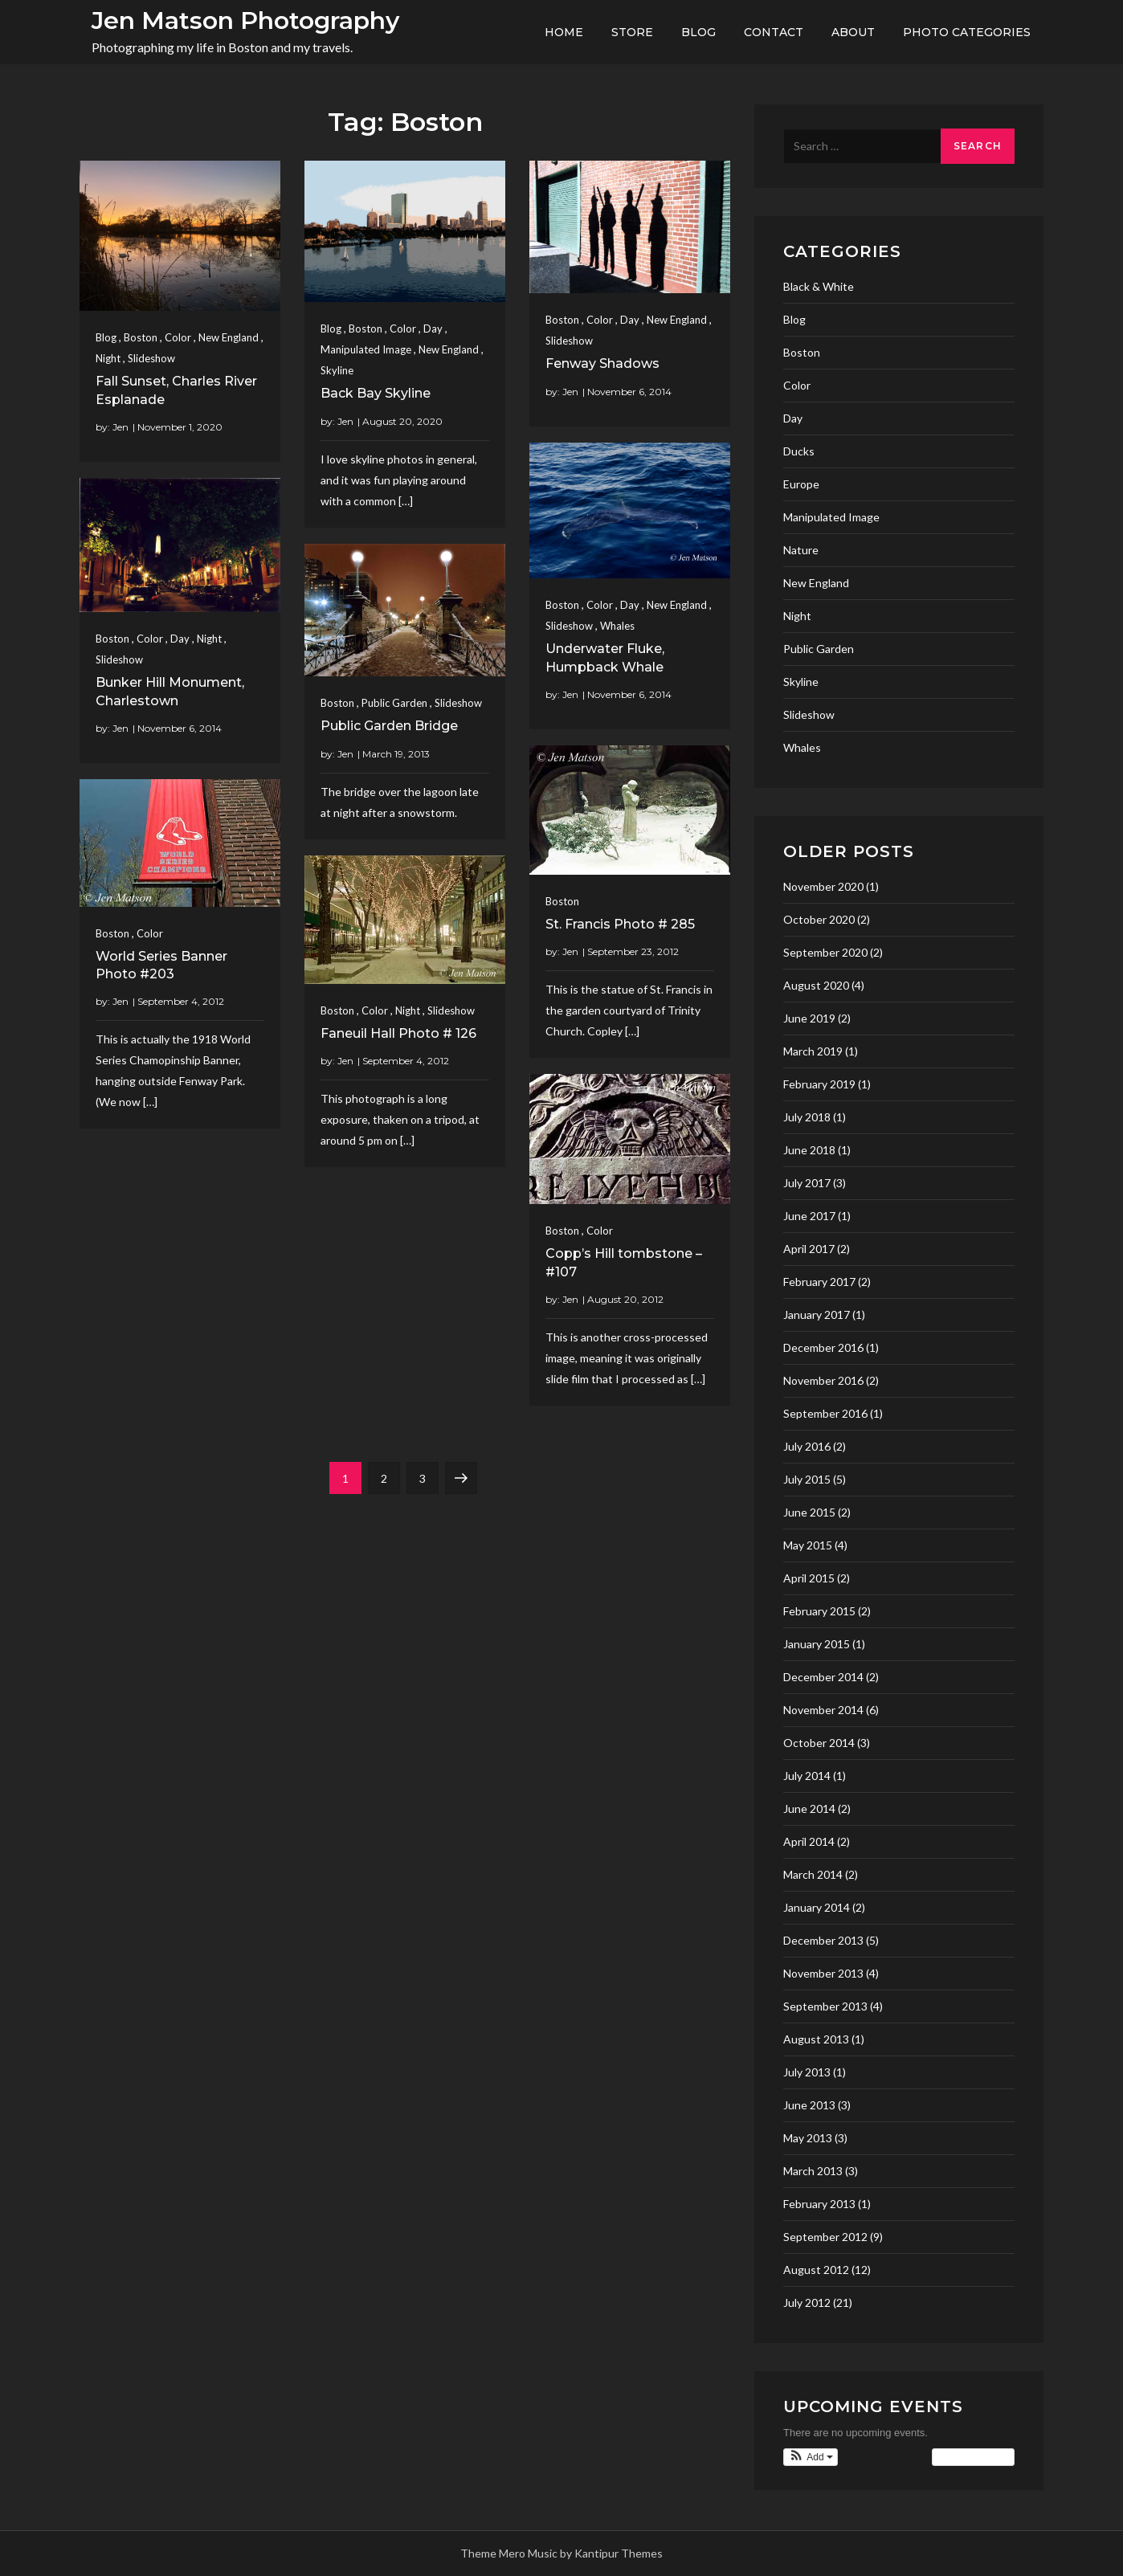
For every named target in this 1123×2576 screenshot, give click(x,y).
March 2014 (813, 1874)
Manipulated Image (366, 349)
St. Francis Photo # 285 (620, 924)
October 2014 (819, 1742)
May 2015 (807, 1545)
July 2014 (807, 1775)
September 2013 (825, 2006)
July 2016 (807, 1446)
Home (564, 32)
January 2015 (816, 1644)
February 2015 (819, 1611)
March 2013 (813, 2171)
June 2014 (809, 1808)
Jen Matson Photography (245, 20)
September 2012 (825, 2236)
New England (228, 337)
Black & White (818, 286)
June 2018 (809, 1150)
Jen (120, 427)
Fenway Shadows (602, 363)
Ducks (799, 451)
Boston (140, 337)
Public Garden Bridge (389, 725)
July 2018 (807, 1117)
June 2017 (809, 1216)
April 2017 (809, 1248)
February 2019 (819, 1084)
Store (632, 32)
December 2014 (823, 1677)
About (853, 32)
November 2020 (823, 886)
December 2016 (823, 1347)
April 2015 (809, 1578)
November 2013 (823, 1973)
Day (433, 328)
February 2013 (819, 2204)
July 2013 (807, 2072)
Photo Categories (967, 32)
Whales (617, 625)
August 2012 (816, 2269)
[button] (810, 2457)
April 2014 (809, 1841)
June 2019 (809, 1018)
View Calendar (973, 2457)
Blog (698, 32)
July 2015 (807, 1479)
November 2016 (823, 1380)
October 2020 (819, 919)
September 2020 (825, 952)
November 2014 (823, 1710)
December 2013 (823, 1940)
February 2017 (819, 1281)
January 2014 (816, 1907)
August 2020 (816, 985)
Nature (801, 550)
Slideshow (151, 358)
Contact (773, 32)
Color (178, 337)
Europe (801, 484)
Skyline (337, 370)
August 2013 (816, 2039)
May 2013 (807, 2138)
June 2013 (809, 2105)
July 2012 (807, 2302)
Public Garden (394, 702)
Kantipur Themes (618, 2553)
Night (108, 358)
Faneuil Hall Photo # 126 (398, 1033)
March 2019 (813, 1051)
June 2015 (809, 1512)
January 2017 (816, 1314)
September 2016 (825, 1413)
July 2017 (807, 1183)
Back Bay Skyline (376, 393)
